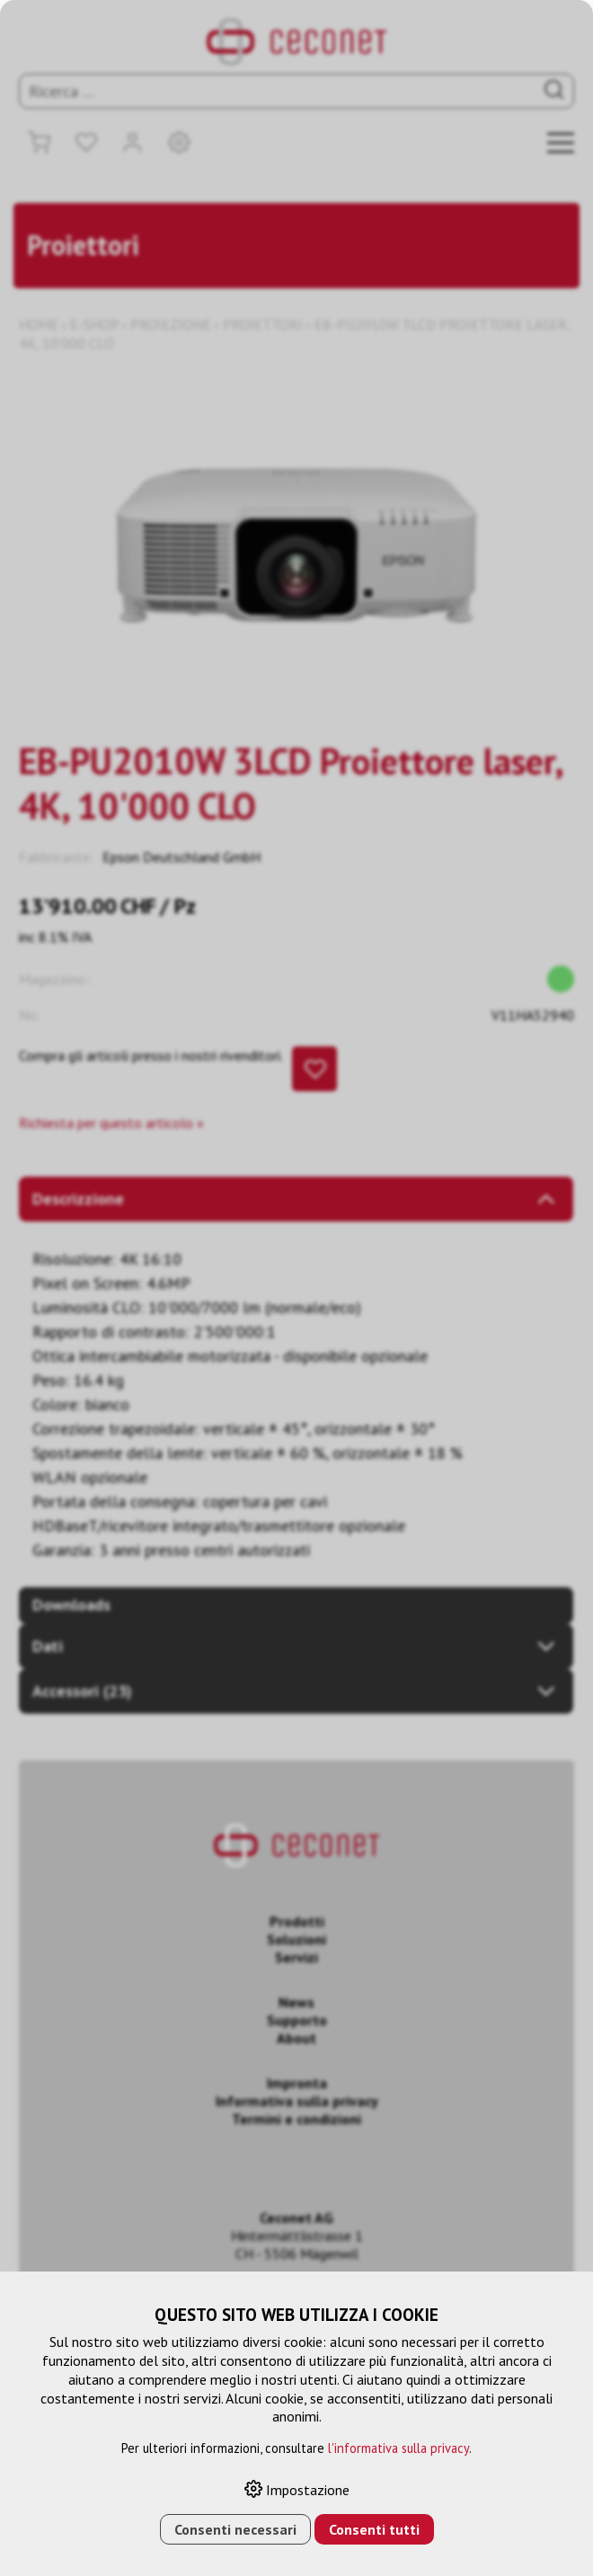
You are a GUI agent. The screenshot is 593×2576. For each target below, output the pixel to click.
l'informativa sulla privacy (398, 2448)
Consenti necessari (235, 2529)
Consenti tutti (374, 2529)
